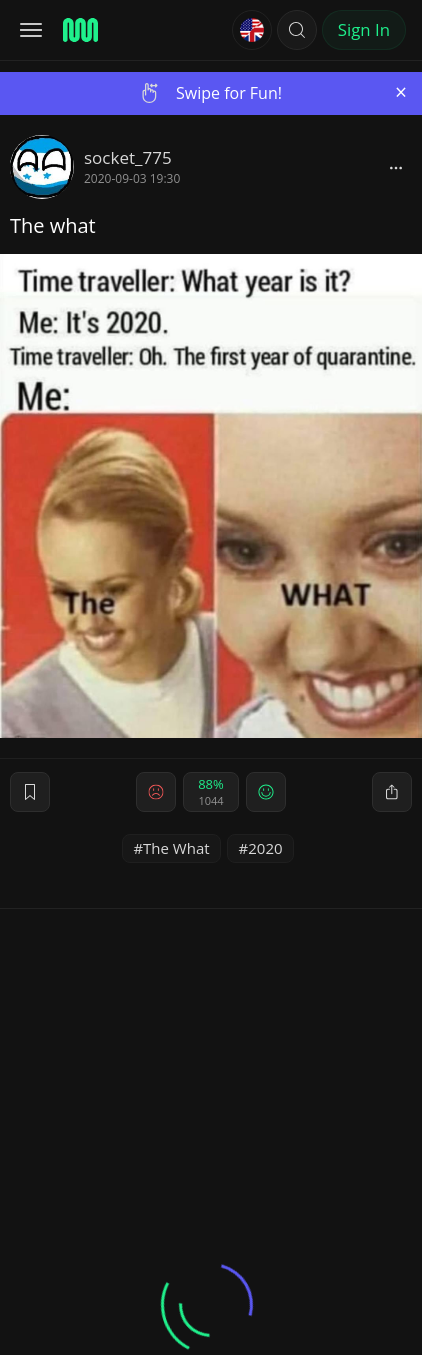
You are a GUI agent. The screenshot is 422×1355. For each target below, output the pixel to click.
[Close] (401, 92)
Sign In (364, 29)
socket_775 (128, 157)
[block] (396, 167)
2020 (265, 848)
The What (176, 848)
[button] (297, 30)
